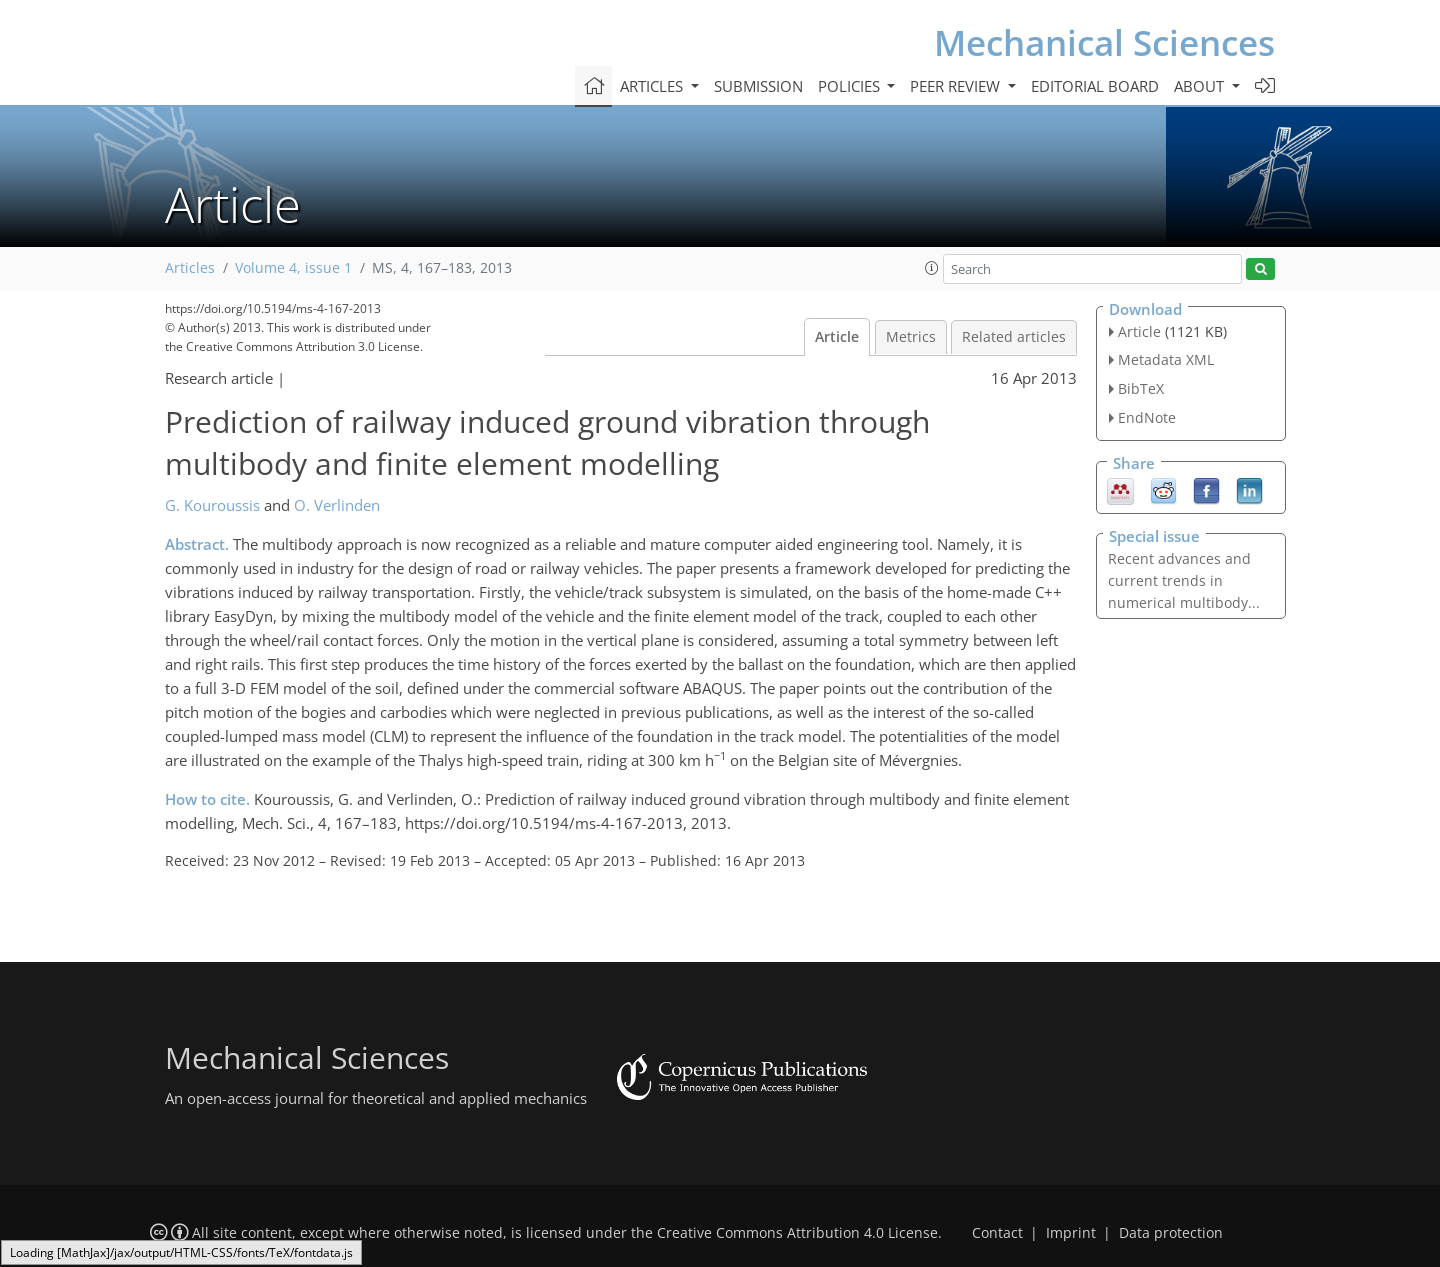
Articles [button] (653, 86)
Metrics (911, 337)
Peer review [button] (957, 86)
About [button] (1201, 86)
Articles (190, 268)
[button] (932, 268)
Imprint (1071, 1233)
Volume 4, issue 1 (293, 268)
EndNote (1147, 417)
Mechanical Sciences (1104, 42)
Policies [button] (851, 86)
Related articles (1014, 337)
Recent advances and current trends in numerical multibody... (1184, 580)
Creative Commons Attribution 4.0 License (797, 1233)
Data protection (1171, 1233)
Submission (758, 86)
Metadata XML (1166, 359)
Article (837, 337)
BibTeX (1141, 388)
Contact (997, 1233)
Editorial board (1095, 86)
